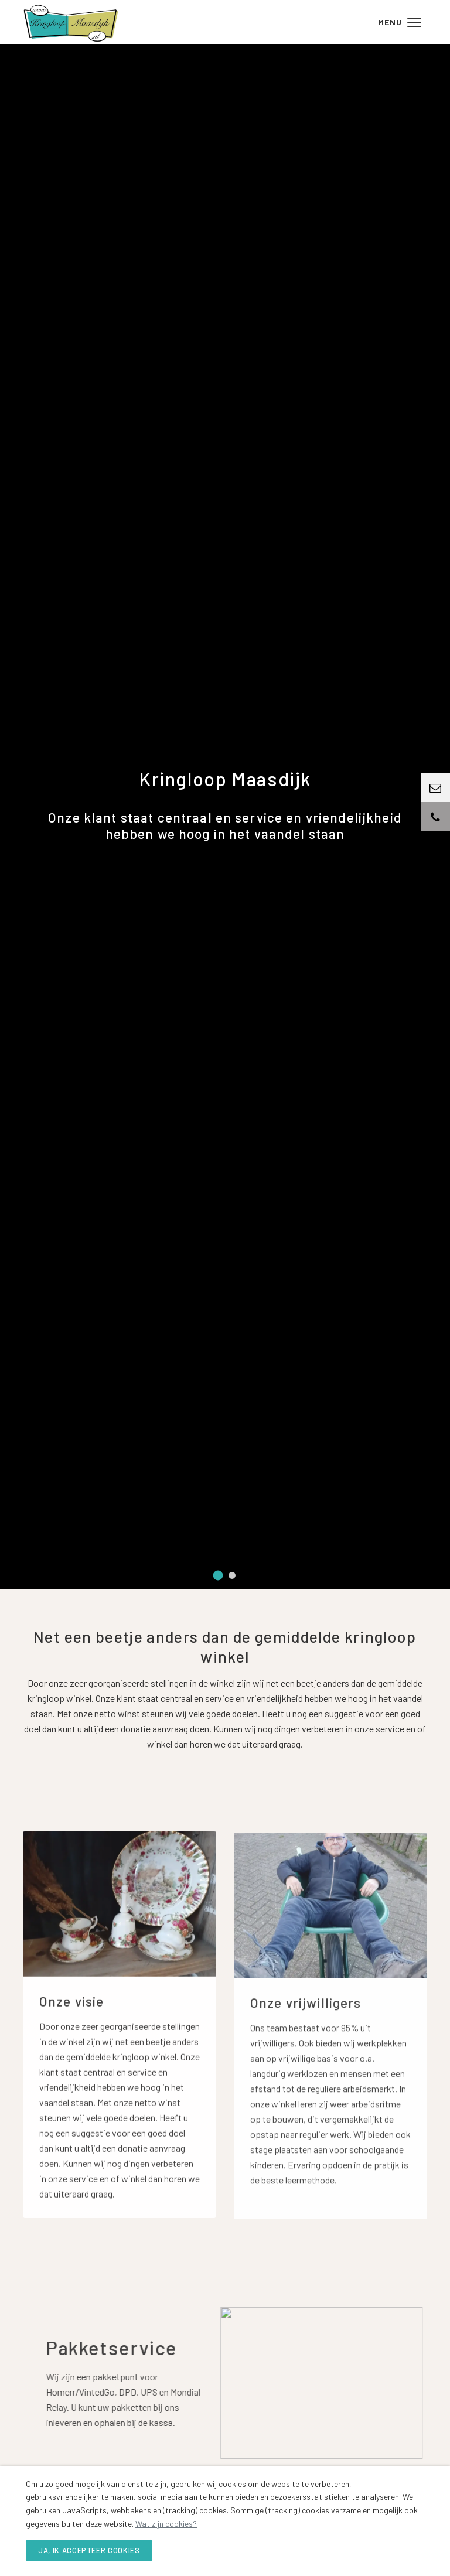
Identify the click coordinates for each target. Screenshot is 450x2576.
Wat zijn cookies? (166, 2524)
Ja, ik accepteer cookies (89, 2550)
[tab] (218, 1576)
